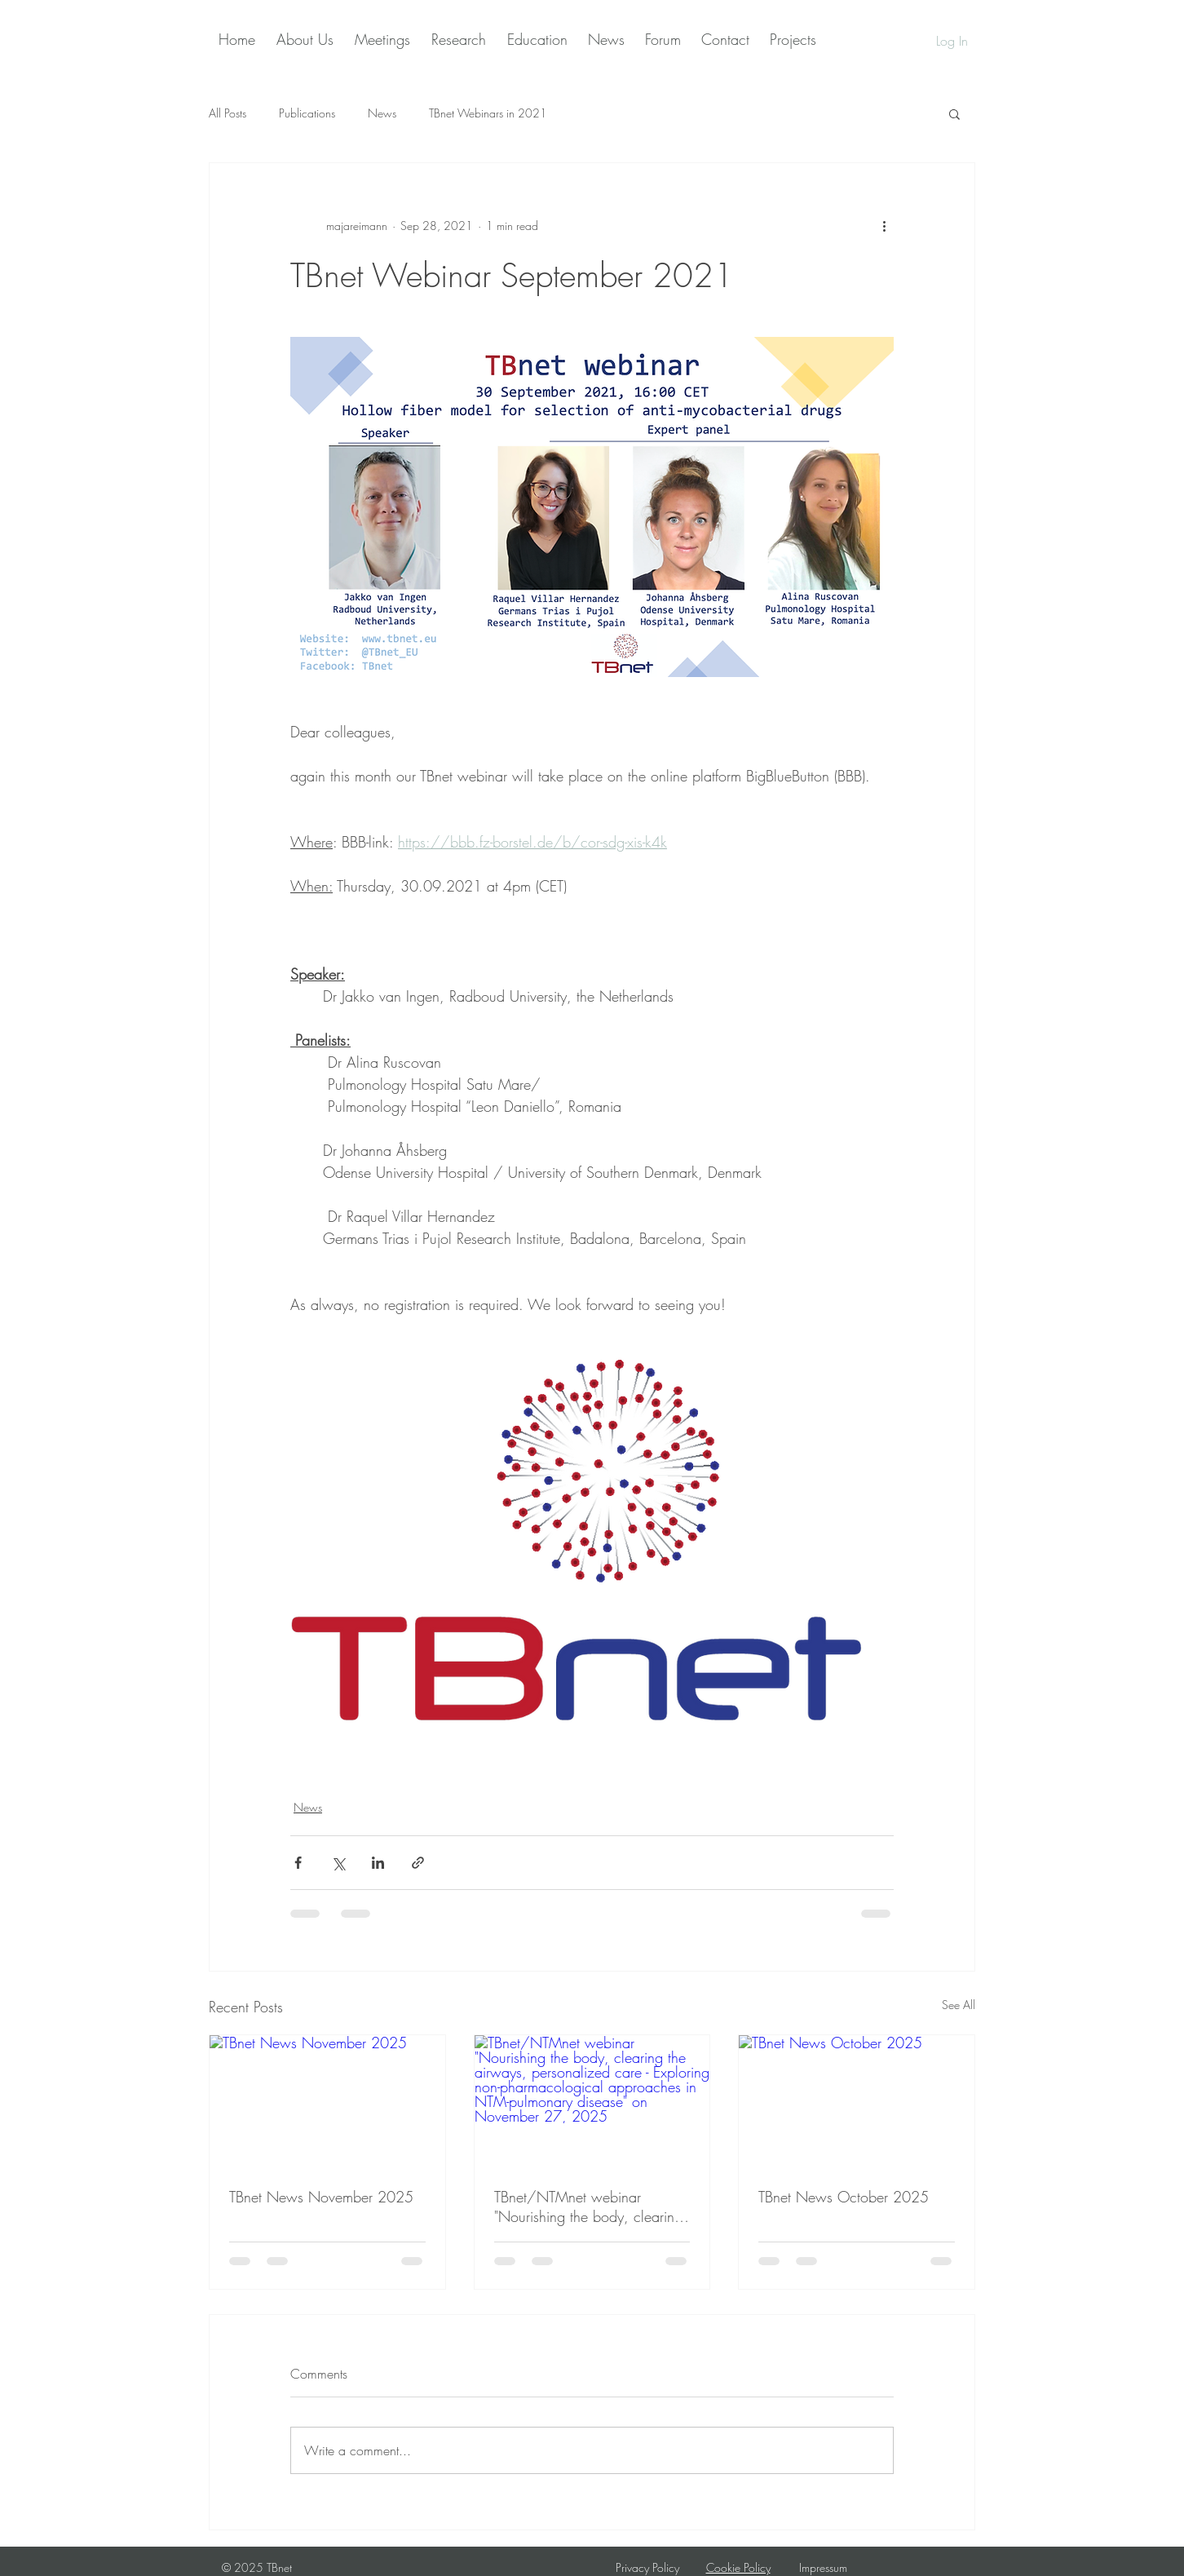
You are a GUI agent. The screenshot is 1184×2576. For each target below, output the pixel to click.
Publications (307, 113)
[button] (954, 113)
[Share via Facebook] (298, 1862)
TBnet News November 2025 (321, 2196)
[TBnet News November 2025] (327, 2101)
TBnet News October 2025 (843, 2196)
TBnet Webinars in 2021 (488, 113)
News (382, 113)
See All (958, 2004)
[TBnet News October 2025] (856, 2101)
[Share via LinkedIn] (378, 1862)
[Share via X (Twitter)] (338, 1862)
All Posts (227, 113)
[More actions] (884, 225)
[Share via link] (418, 1862)
